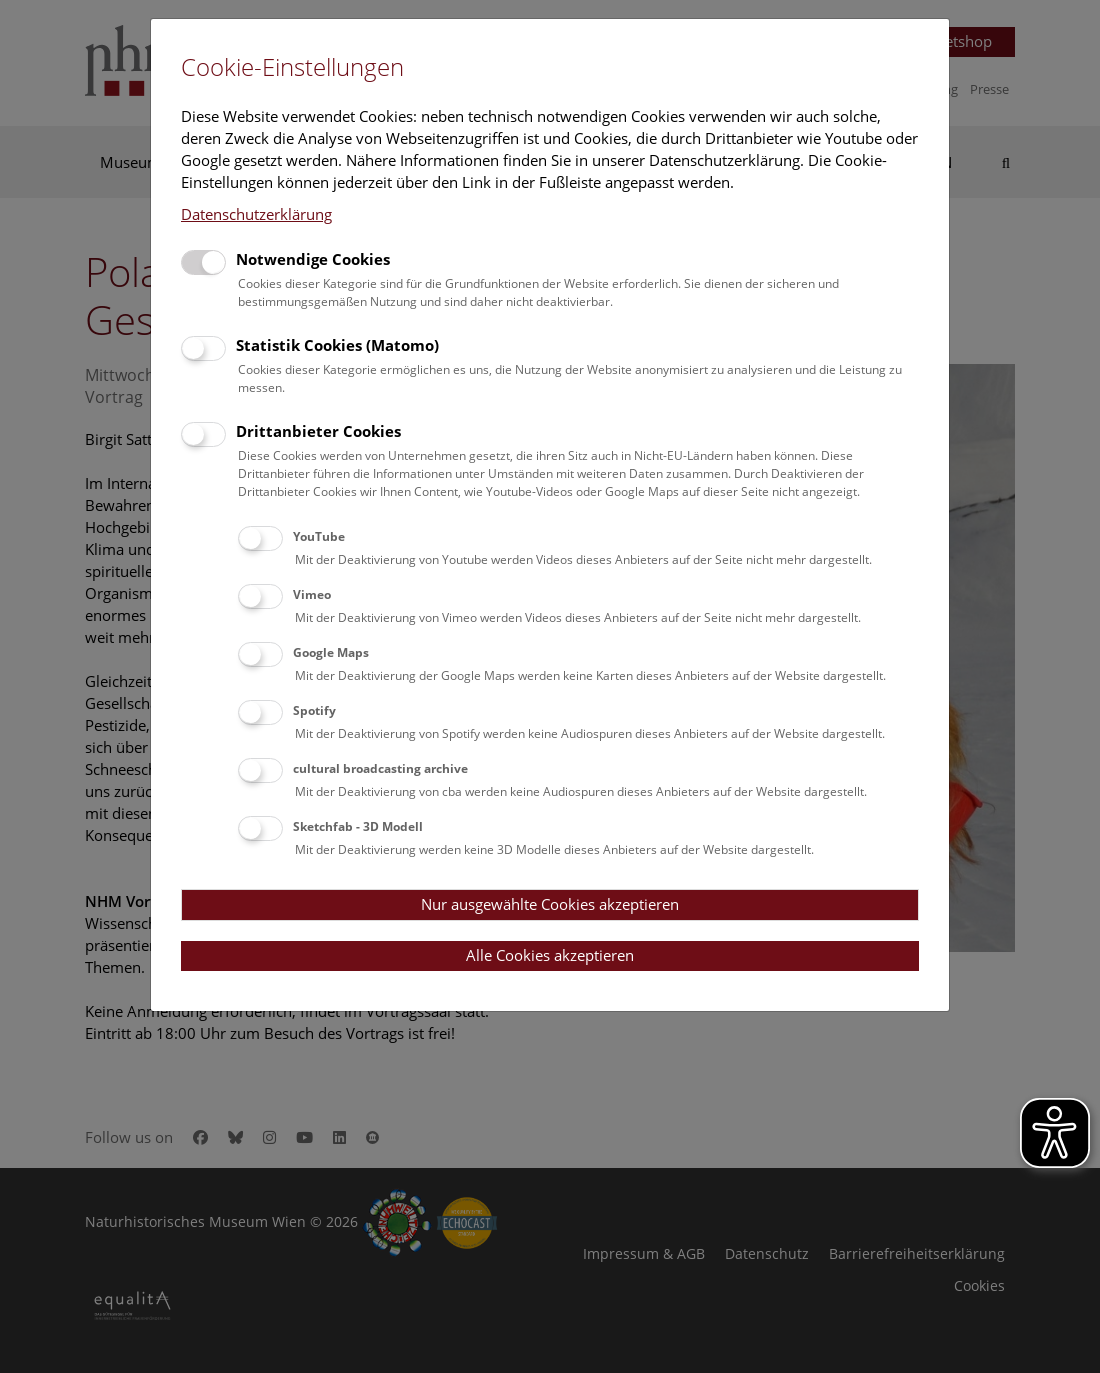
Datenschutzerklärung (256, 214)
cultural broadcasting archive (380, 768)
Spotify (314, 710)
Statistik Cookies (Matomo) (337, 345)
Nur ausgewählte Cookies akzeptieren (550, 904)
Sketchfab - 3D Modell (358, 826)
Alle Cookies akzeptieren (550, 955)
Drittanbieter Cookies (318, 431)
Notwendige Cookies (313, 259)
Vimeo (312, 594)
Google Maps (331, 652)
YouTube (319, 536)
